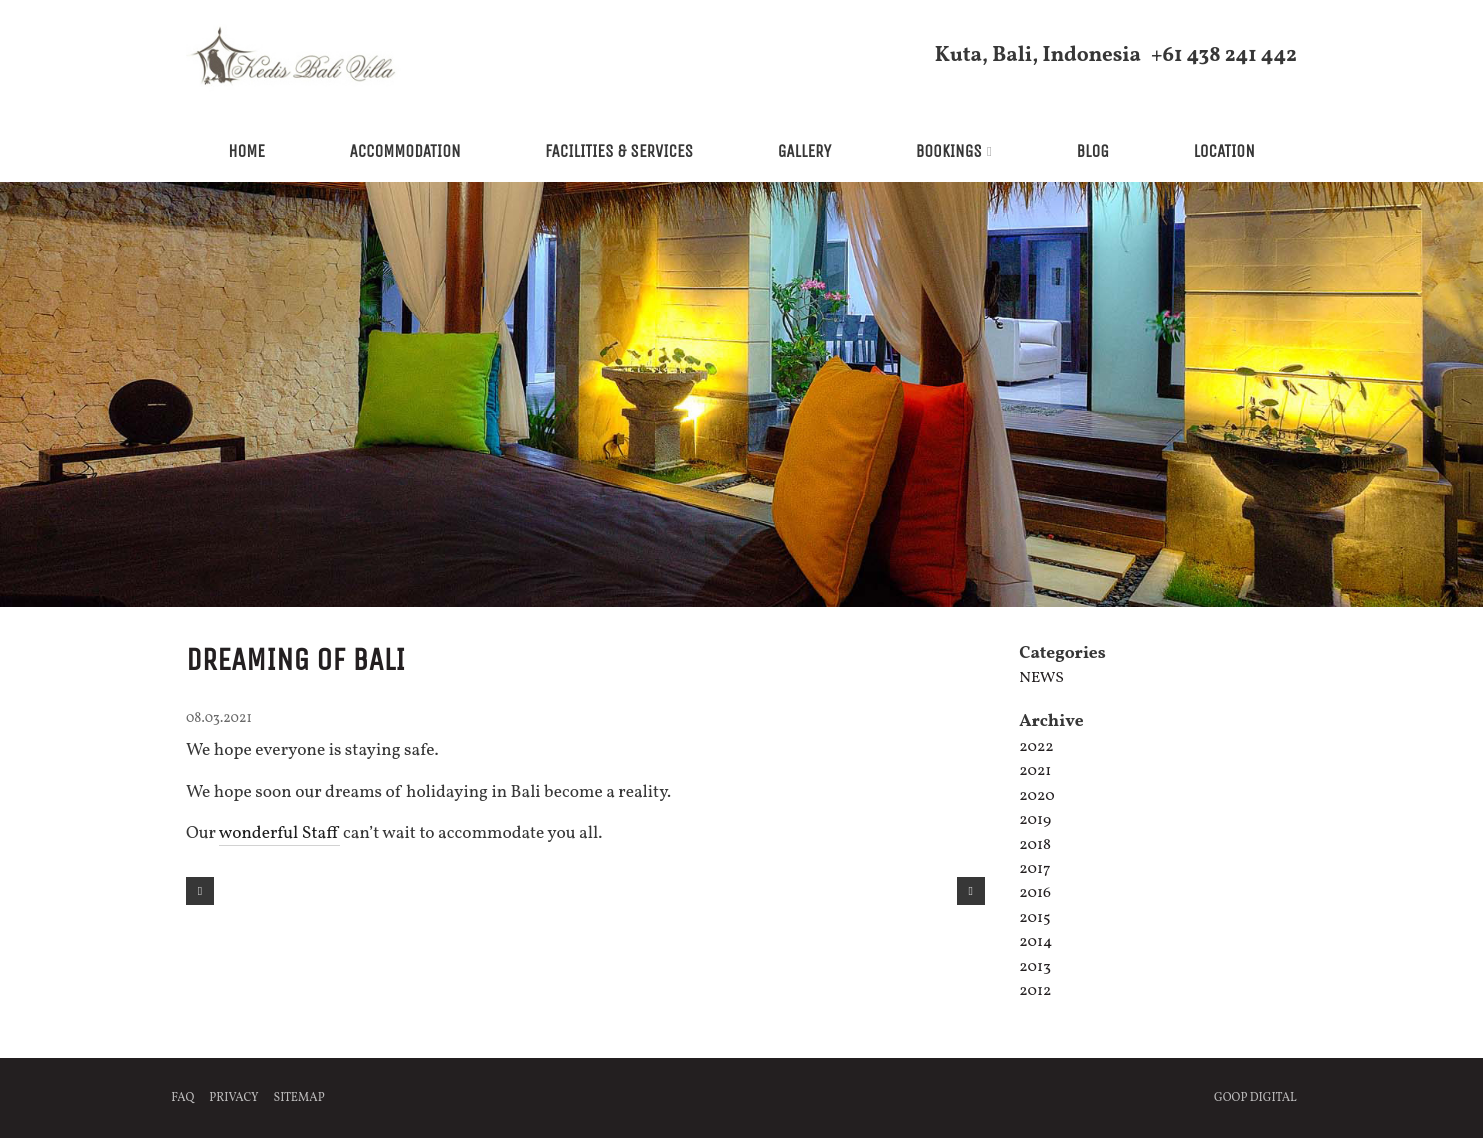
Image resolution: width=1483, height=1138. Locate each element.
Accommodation (404, 151)
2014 (1035, 942)
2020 (1036, 796)
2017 (1034, 869)
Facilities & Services (619, 151)
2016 (1035, 893)
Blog (1092, 151)
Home (246, 151)
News (1041, 678)
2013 (1035, 967)
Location (1223, 151)
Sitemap (299, 1098)
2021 (1035, 771)
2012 (1035, 991)
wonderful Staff (279, 833)
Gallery (805, 151)
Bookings (949, 151)
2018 (1035, 845)
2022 (1036, 747)
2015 (1034, 918)
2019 (1035, 820)
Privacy (233, 1098)
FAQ (182, 1098)
